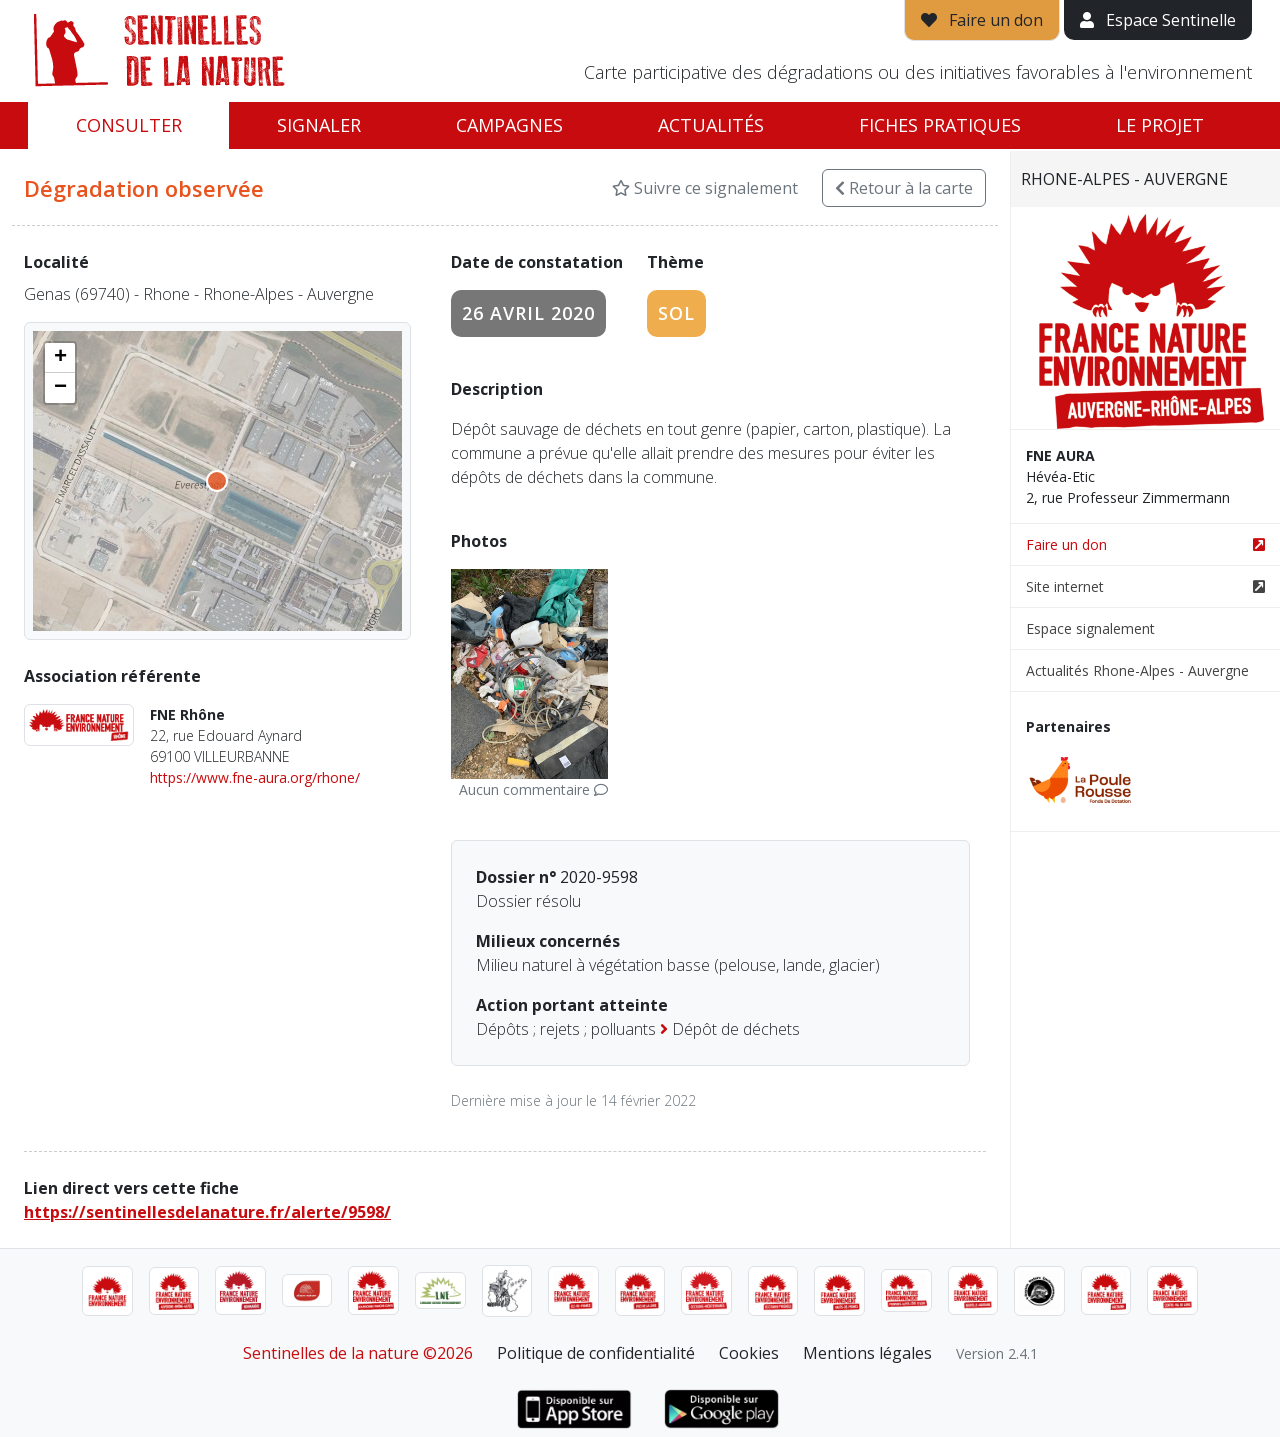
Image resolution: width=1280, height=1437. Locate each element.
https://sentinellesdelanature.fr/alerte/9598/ (207, 1212)
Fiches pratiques (940, 125)
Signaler (319, 125)
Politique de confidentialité (596, 1353)
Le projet (1160, 125)
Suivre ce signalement (705, 188)
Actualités (711, 125)
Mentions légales (867, 1353)
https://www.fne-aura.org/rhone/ (255, 777)
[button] (60, 358)
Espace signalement (1090, 628)
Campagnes (509, 125)
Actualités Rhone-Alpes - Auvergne (1137, 670)
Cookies (749, 1353)
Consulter (129, 125)
